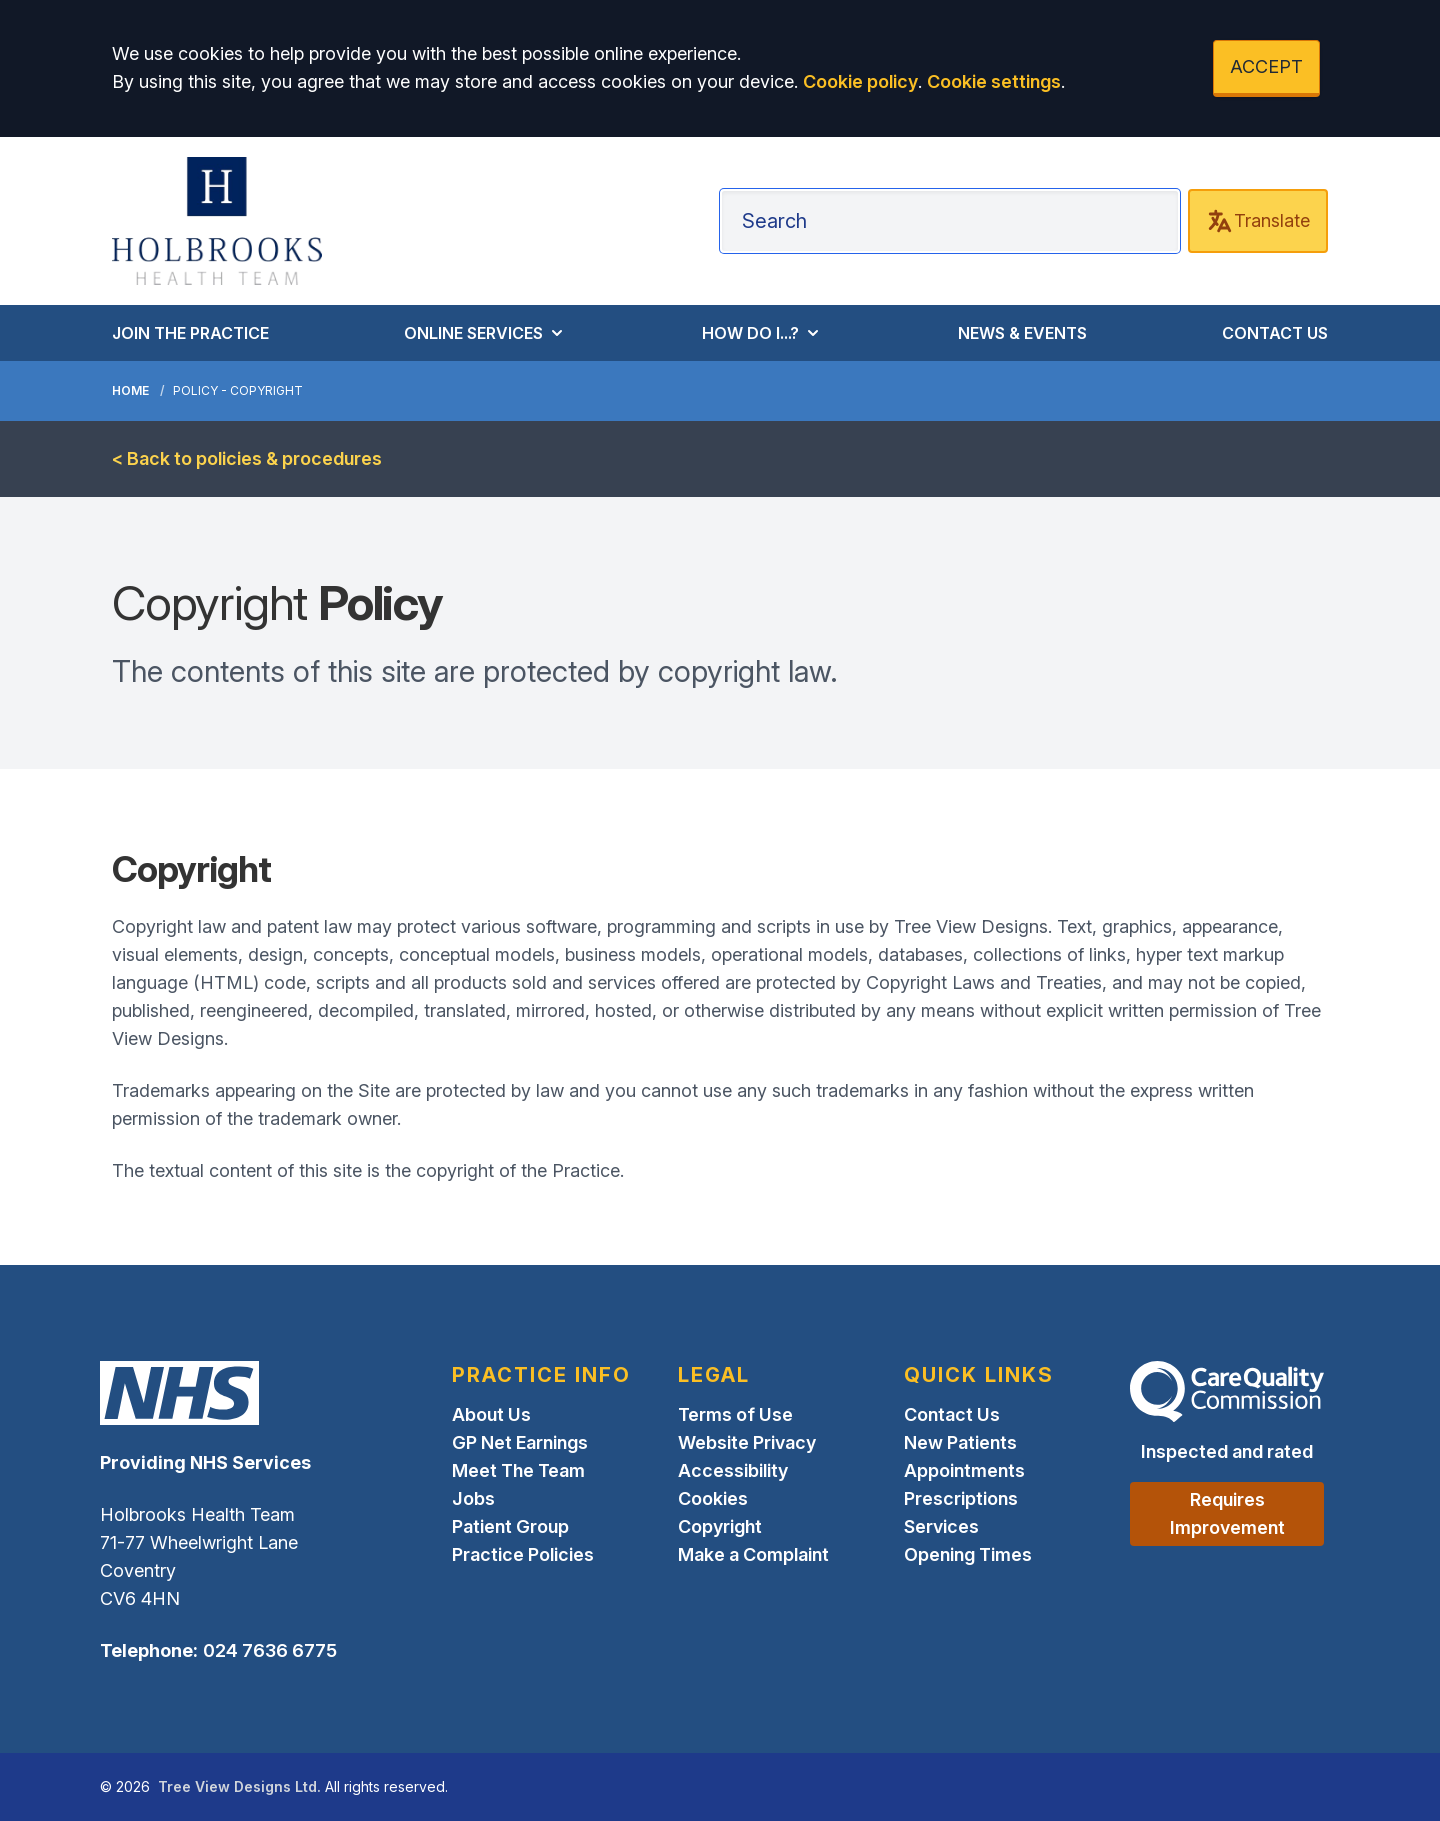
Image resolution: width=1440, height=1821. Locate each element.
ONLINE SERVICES (485, 333)
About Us (491, 1414)
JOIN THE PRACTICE (190, 333)
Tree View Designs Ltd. (239, 1786)
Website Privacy (747, 1442)
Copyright (720, 1526)
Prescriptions (961, 1498)
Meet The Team (518, 1470)
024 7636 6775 (270, 1650)
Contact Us (952, 1414)
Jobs (473, 1498)
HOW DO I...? (762, 333)
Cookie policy (860, 81)
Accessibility (733, 1470)
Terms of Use (735, 1414)
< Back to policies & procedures (247, 458)
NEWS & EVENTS (1022, 333)
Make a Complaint (753, 1554)
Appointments (964, 1470)
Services (941, 1526)
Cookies (713, 1498)
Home (130, 390)
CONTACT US (1275, 333)
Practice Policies (523, 1554)
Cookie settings (994, 81)
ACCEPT (1266, 66)
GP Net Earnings (520, 1442)
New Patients (960, 1442)
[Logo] (217, 221)
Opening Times (968, 1554)
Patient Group (510, 1526)
